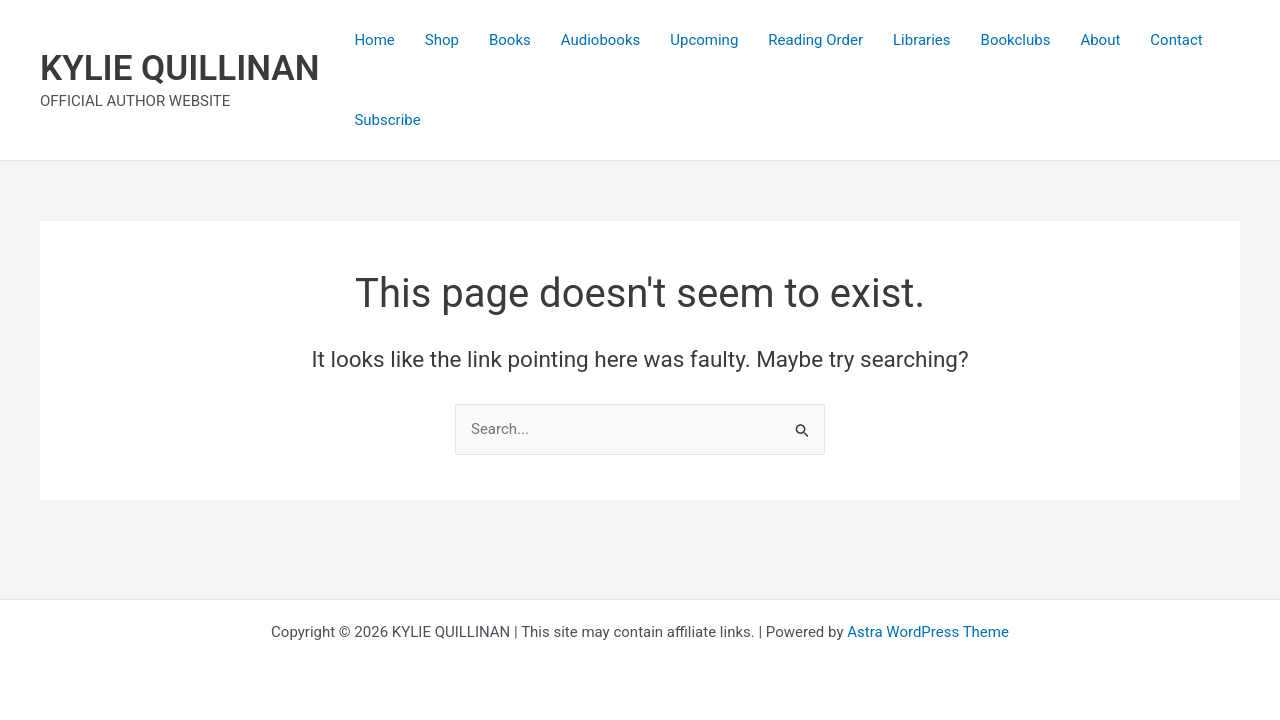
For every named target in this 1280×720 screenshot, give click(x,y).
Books (510, 40)
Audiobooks (601, 40)
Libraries (922, 40)
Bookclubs (1016, 40)
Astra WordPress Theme (928, 632)
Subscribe (387, 120)
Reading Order (815, 40)
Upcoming (704, 40)
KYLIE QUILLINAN (179, 68)
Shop (442, 40)
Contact (1176, 40)
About (1100, 40)
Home (374, 40)
